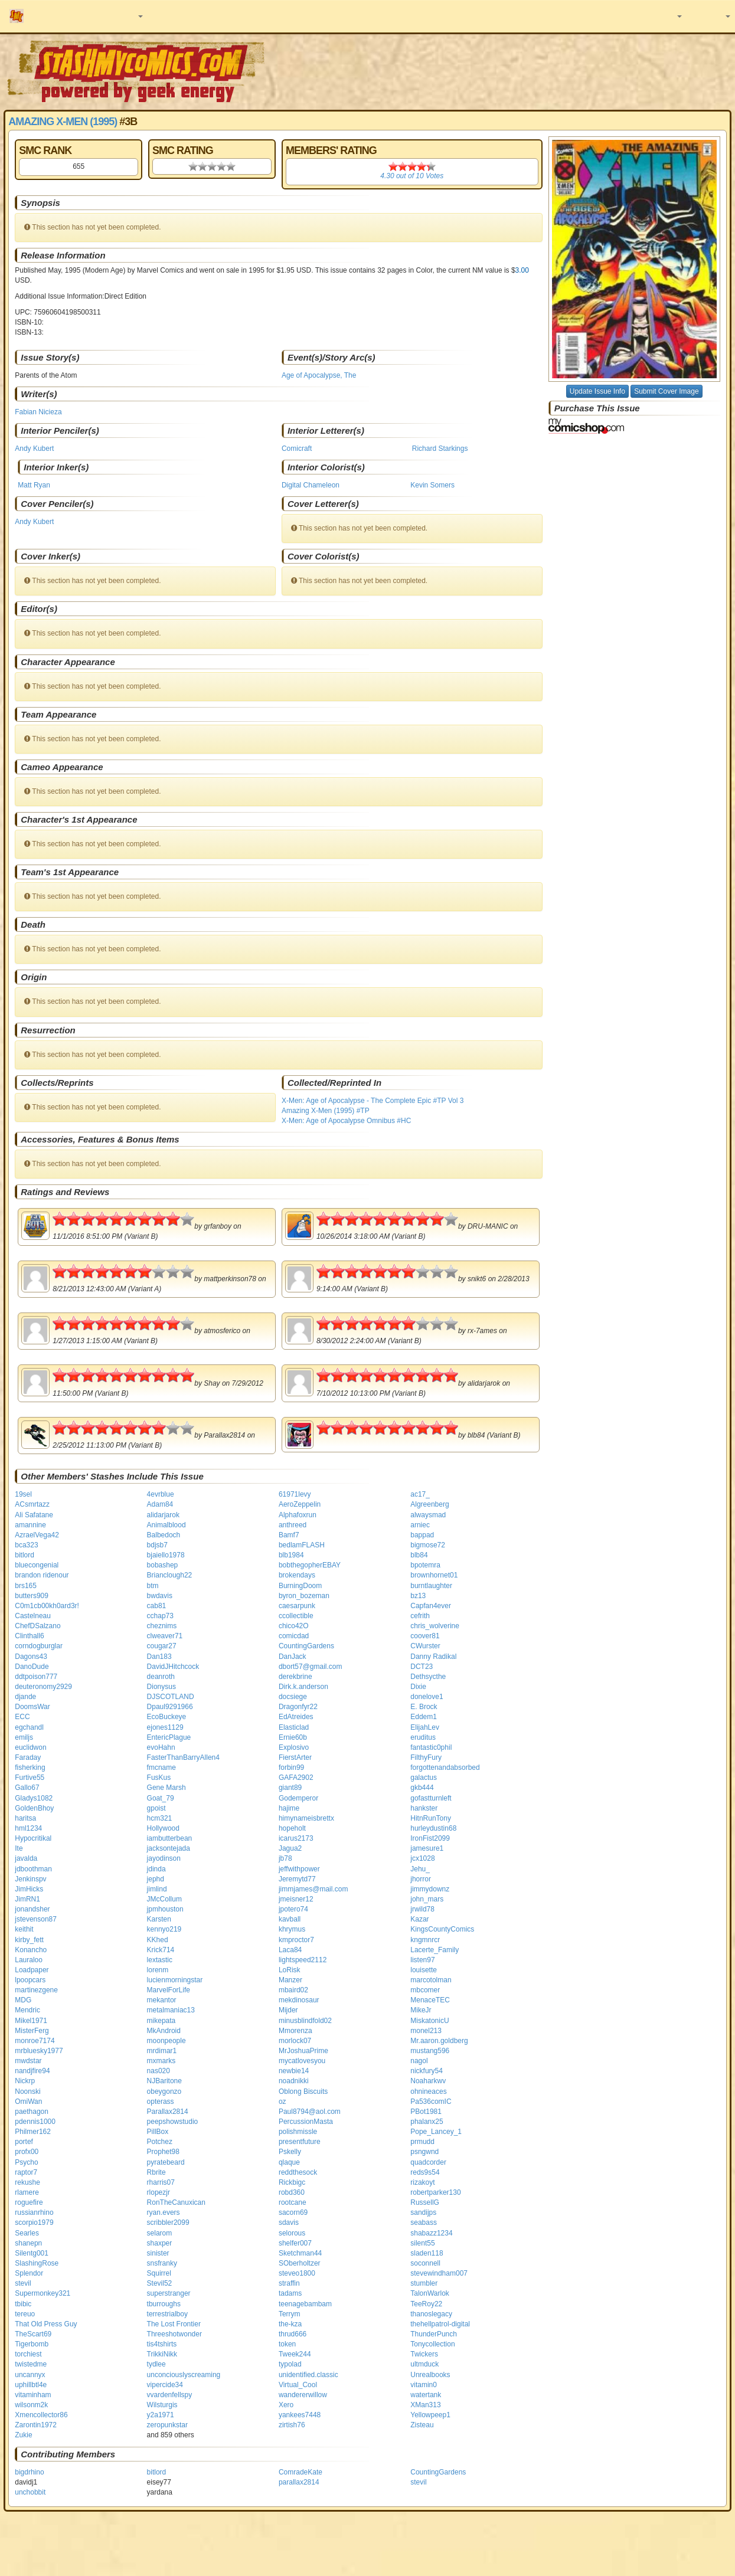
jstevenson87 (36, 1919)
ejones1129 (165, 1727)
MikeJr (420, 2010)
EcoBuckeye (167, 1717)
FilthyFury (426, 1757)
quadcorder (428, 2162)
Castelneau (33, 1616)
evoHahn (161, 1747)
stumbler (423, 2283)
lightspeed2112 (302, 1960)
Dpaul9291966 (170, 1707)
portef (24, 2142)
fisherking (30, 1767)
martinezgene (36, 1990)
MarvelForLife (168, 1990)
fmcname (161, 1767)
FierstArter (295, 1757)
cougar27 (162, 1646)
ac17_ (420, 1494)
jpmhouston (165, 1909)
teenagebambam (305, 2304)
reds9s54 (424, 2172)
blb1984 (291, 1555)
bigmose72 (427, 1545)
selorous (292, 2233)
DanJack (292, 1656)
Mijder (288, 2010)
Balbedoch (164, 1535)
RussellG (424, 2202)
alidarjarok (163, 1515)
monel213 (426, 2031)
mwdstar (28, 2061)
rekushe (27, 2182)
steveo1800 (297, 2273)
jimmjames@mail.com (313, 1889)
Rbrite (156, 2172)
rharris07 (161, 2182)
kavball (289, 1919)
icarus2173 (296, 1838)
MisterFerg (31, 2031)
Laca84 (290, 1950)
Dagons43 (31, 1656)
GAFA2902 (296, 1777)
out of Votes (411, 176)
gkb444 (421, 1787)
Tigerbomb (31, 2344)
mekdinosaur (299, 2000)
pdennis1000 (35, 2121)
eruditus (423, 1737)
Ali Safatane (34, 1515)
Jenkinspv (30, 1879)
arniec (420, 1525)
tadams (290, 2293)
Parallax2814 (167, 2111)
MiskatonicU (429, 2021)
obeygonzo (164, 2091)
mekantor (162, 2000)
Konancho (31, 1950)
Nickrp (25, 2081)
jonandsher (32, 1909)
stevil (23, 2283)
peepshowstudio (172, 2121)
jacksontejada (168, 1848)
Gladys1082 (34, 1798)
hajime (289, 1808)
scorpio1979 (34, 2222)
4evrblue (160, 1494)
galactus (423, 1777)
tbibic (23, 2304)
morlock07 (295, 2041)
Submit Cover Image (666, 391)
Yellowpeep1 (430, 2415)
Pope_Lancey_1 (436, 2131)
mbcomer (425, 1990)
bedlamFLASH (302, 1545)
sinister (158, 2253)
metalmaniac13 (171, 2010)
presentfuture (300, 2142)
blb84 (418, 1555)
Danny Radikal (433, 1656)
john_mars (426, 1899)
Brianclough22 (169, 1575)
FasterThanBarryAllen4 (183, 1757)
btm (153, 1586)
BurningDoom (300, 1586)
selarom (159, 2233)
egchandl (29, 1727)
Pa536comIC (430, 2101)
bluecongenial (36, 1565)
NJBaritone (164, 2081)
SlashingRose (36, 2263)
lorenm (158, 1970)
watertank (425, 2395)
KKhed (157, 1940)
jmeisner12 (296, 1899)
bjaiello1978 (166, 1555)
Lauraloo (29, 1960)
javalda (26, 1858)
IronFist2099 (430, 1838)
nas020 (158, 2071)
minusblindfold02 (305, 2021)
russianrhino (34, 2212)
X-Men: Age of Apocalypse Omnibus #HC (346, 1121)
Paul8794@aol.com (310, 2111)
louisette (423, 1970)
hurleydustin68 (433, 1828)
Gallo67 (27, 1787)
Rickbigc (292, 2182)
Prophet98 (163, 2152)
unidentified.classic (308, 2375)
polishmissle (298, 2131)
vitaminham (33, 2395)
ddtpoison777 (36, 1676)
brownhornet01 (434, 1575)
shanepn (28, 2243)
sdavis (289, 2222)
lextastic (159, 1960)
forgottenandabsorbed (444, 1767)
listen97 (422, 1960)
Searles (27, 2233)
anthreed (292, 1525)
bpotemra (425, 1565)
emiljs (24, 1737)
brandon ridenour (41, 1575)
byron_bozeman (304, 1596)
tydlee (156, 2364)
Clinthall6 (29, 1636)
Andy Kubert (34, 448)
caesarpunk (297, 1606)
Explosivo (294, 1747)
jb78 (285, 1858)
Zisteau (421, 2425)
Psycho (26, 2162)
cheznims (162, 1626)
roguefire (29, 2202)
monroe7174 (34, 2041)
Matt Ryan (34, 485)
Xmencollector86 (41, 2415)
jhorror (420, 1879)
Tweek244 (295, 2354)
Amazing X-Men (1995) (62, 121)
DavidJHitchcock (173, 1666)
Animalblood (166, 1525)
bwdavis (159, 1596)
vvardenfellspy (169, 2395)
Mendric (27, 2010)
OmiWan (28, 2101)
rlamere (27, 2192)
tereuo (25, 2314)
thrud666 (292, 2334)
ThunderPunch (433, 2334)
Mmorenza (295, 2031)
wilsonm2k (31, 2405)
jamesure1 (426, 1848)
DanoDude (31, 1666)
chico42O (294, 1626)
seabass (423, 2222)
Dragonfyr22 (298, 1707)
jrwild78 (422, 1909)
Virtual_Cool (298, 2385)
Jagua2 (290, 1848)
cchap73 (160, 1616)
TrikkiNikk (162, 2354)
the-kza (290, 2324)
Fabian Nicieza (38, 412)
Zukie (23, 2435)
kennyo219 (164, 1929)
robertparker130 (435, 2192)
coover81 (424, 1636)
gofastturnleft (430, 1798)
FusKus (159, 1777)
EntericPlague (169, 1737)
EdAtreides (296, 1717)
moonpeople (166, 2041)
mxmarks (161, 2061)
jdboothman (33, 1869)
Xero (286, 2405)
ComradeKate (300, 2472)
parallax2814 (299, 2482)
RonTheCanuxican (176, 2202)
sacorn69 (293, 2212)
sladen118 (426, 2253)
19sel (23, 1494)
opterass (160, 2101)
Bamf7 (289, 1535)
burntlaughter (431, 1586)
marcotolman (430, 1980)
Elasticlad (294, 1727)
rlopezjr (158, 2192)
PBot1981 (426, 2111)
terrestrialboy (167, 2314)
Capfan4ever (430, 1606)
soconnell (425, 2263)
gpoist (156, 1808)
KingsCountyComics (442, 1929)
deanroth (161, 1676)
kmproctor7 (296, 1940)
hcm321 (159, 1818)
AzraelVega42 (37, 1535)
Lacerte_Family (434, 1950)
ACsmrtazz (32, 1504)
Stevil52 (159, 2283)
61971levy (295, 1494)
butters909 (31, 1596)
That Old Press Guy (46, 2324)
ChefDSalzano (37, 1626)
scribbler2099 (168, 2222)
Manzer (290, 1980)
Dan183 (159, 1656)
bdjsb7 (157, 1545)
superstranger (169, 2293)
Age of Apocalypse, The (319, 375)
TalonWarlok (429, 2293)
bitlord (24, 1555)
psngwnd (424, 2152)
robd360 (292, 2192)
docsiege (293, 1697)
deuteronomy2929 (43, 1687)
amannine (30, 1525)
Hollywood (163, 1828)
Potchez (159, 2142)
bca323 (26, 1545)
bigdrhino (29, 2472)
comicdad (294, 1636)
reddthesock (298, 2172)
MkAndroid (164, 2031)
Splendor (29, 2273)
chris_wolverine (434, 1626)
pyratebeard (166, 2162)
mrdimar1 (162, 2051)
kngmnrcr (425, 1940)
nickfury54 (426, 2071)
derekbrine (295, 1676)
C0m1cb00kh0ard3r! (47, 1606)
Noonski (27, 2091)
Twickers (424, 2354)
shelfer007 (295, 2243)
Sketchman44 (300, 2253)
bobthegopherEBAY (310, 1565)
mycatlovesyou (302, 2061)
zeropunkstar (167, 2425)
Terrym (289, 2314)
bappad (422, 1535)
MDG (23, 2000)
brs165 (26, 1586)
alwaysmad (428, 1515)
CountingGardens (306, 1646)
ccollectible (296, 1616)
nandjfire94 (32, 2071)
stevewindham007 (439, 2273)
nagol (418, 2061)
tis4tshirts (162, 2344)
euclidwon (30, 1747)
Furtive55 (29, 1777)
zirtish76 (292, 2425)
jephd (155, 1879)
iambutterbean (169, 1838)
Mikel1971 (31, 2021)
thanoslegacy (431, 2314)
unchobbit (30, 2492)
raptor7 (26, 2172)
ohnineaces (428, 2091)
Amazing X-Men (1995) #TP (326, 1111)
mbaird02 (293, 1990)
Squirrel (159, 2273)
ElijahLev (424, 1727)
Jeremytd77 (297, 1879)
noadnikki (294, 2081)
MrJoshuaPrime (303, 2051)
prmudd (422, 2142)
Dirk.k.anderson (303, 1687)
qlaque (289, 2162)
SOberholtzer (300, 2263)
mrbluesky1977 (39, 2051)
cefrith (420, 1616)
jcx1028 (422, 1858)
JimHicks (29, 1889)
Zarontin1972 (36, 2425)
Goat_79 (160, 1798)
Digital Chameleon (310, 485)
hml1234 (28, 1828)
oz (282, 2101)
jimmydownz (429, 1889)
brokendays (297, 1575)
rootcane (292, 2202)
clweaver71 (165, 1636)
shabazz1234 (431, 2233)
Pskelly (290, 2152)
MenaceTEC (430, 2000)
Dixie (418, 1687)
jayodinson (164, 1858)
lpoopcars (30, 1980)
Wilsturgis (162, 2405)
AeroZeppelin (300, 1504)
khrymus (292, 1929)
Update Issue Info (597, 391)
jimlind (157, 1889)
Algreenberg (429, 1504)
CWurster (425, 1646)
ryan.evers (163, 2212)
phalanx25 (426, 2121)
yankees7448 (300, 2415)
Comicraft (297, 448)
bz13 (418, 1596)
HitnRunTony (430, 1818)
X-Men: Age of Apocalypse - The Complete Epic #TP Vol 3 (372, 1100)
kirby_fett (29, 1940)
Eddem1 (423, 1717)
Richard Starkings (440, 448)
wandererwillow (303, 2395)
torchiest (28, 2354)
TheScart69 (33, 2334)
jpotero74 (293, 1909)
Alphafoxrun (297, 1515)
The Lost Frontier (174, 2324)
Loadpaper (31, 1970)
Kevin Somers (432, 485)
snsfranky (162, 2263)
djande (25, 1697)
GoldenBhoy (34, 1808)
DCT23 (421, 1666)
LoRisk (289, 1970)
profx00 (26, 2152)
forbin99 (291, 1767)
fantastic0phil (431, 1747)
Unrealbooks (430, 2375)
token (287, 2344)
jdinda (156, 1869)
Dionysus (161, 1687)
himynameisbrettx (306, 1818)
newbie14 (294, 2071)
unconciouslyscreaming (184, 2375)
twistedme (31, 2364)
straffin (289, 2283)
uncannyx (30, 2375)
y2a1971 (160, 2415)
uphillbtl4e (31, 2385)
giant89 (290, 1787)
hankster (423, 1808)
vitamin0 (423, 2385)
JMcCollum (164, 1899)
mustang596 (429, 2051)
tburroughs (164, 2304)
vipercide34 (165, 2385)
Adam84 (160, 1504)
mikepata (161, 2021)
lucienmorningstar (175, 1980)
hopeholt (292, 1828)
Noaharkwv (428, 2081)
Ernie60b (293, 1737)
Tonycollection (432, 2344)
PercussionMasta (306, 2121)
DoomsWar (32, 1707)
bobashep (162, 1565)
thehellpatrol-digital (440, 2324)
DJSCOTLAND (170, 1697)
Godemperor (298, 1798)
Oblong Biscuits (303, 2091)
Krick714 (161, 1950)
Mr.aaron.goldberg (439, 2041)
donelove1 (426, 1697)
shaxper (159, 2243)
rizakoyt (422, 2182)
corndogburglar (39, 1646)
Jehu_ (420, 1869)
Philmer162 (33, 2131)
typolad (290, 2364)
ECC (22, 1717)
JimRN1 (27, 1899)
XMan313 (425, 2405)
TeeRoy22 (426, 2304)
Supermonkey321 (42, 2293)
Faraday (28, 1757)
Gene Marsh (166, 1787)
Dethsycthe (428, 1676)
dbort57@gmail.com (310, 1666)
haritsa (25, 1818)
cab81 (156, 1606)
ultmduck (424, 2364)
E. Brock (423, 1707)
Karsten (159, 1919)
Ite (18, 1848)
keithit (24, 1929)
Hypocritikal (33, 1838)
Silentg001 (31, 2253)
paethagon (31, 2111)
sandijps (423, 2212)
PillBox (158, 2131)
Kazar (419, 1919)
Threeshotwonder (174, 2334)
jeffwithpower (299, 1869)
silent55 (422, 2243)
